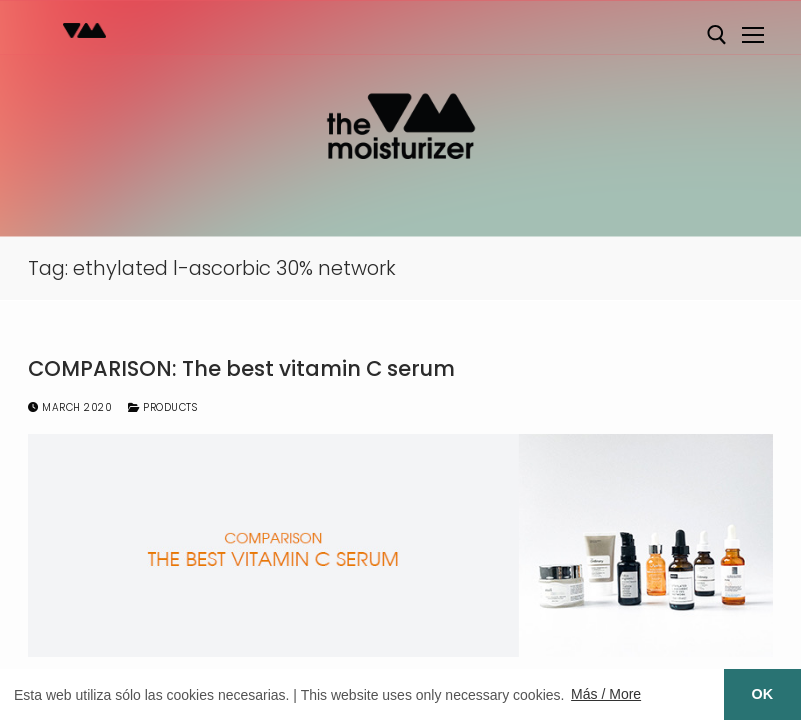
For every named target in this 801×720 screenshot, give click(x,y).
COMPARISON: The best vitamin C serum (241, 369)
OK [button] (763, 694)
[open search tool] (717, 35)
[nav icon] (753, 35)
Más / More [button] (606, 694)
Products (162, 407)
